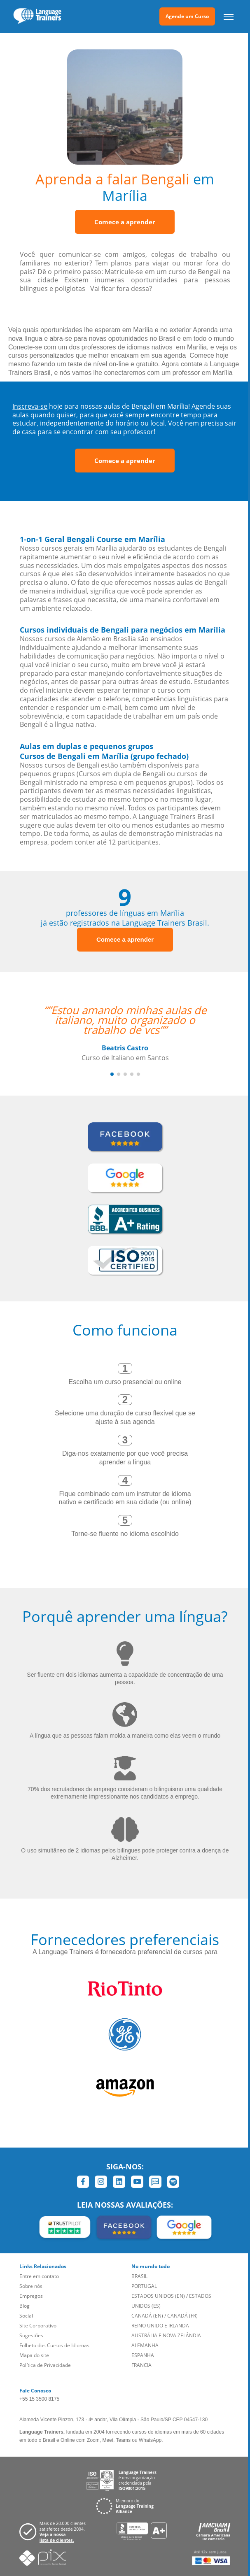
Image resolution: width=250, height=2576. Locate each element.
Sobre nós (30, 2286)
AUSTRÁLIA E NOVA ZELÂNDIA (166, 2335)
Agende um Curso (187, 16)
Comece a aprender (124, 222)
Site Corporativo (37, 2325)
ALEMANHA (145, 2345)
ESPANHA (142, 2355)
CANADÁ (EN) (147, 2315)
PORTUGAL (144, 2286)
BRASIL (139, 2276)
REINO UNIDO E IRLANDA (160, 2325)
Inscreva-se (29, 406)
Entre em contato (39, 2276)
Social (26, 2315)
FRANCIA (141, 2365)
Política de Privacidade (45, 2365)
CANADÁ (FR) (182, 2315)
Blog (24, 2305)
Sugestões (31, 2335)
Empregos (31, 2295)
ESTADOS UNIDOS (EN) (158, 2295)
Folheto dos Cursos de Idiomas (54, 2345)
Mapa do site (34, 2355)
